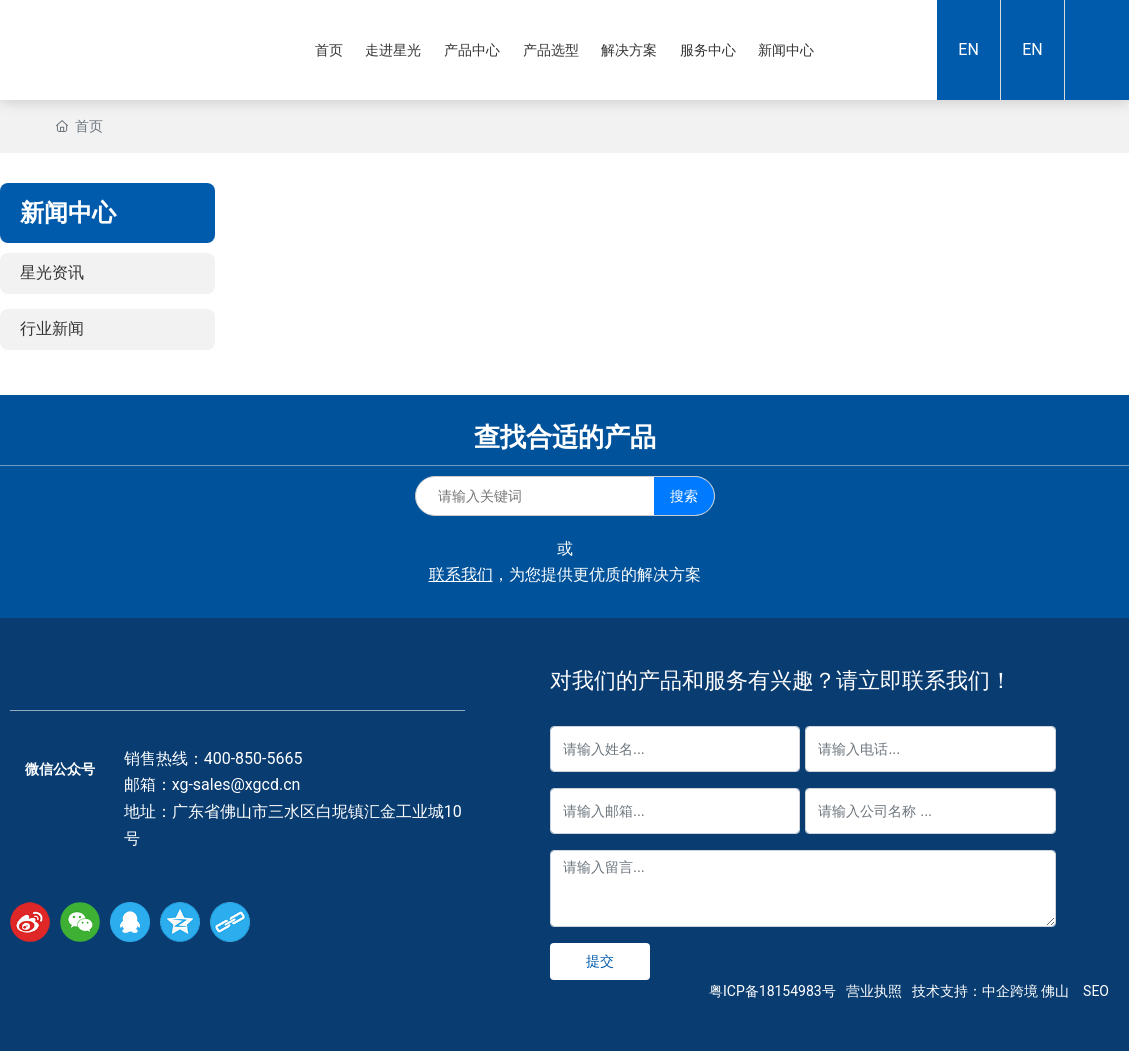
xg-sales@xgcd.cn (236, 784)
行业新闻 (52, 328)
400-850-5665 (253, 758)
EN (968, 49)
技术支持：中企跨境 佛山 (990, 991)
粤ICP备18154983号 (772, 991)
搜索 (684, 496)
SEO (1096, 991)
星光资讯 (52, 272)
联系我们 (461, 574)
